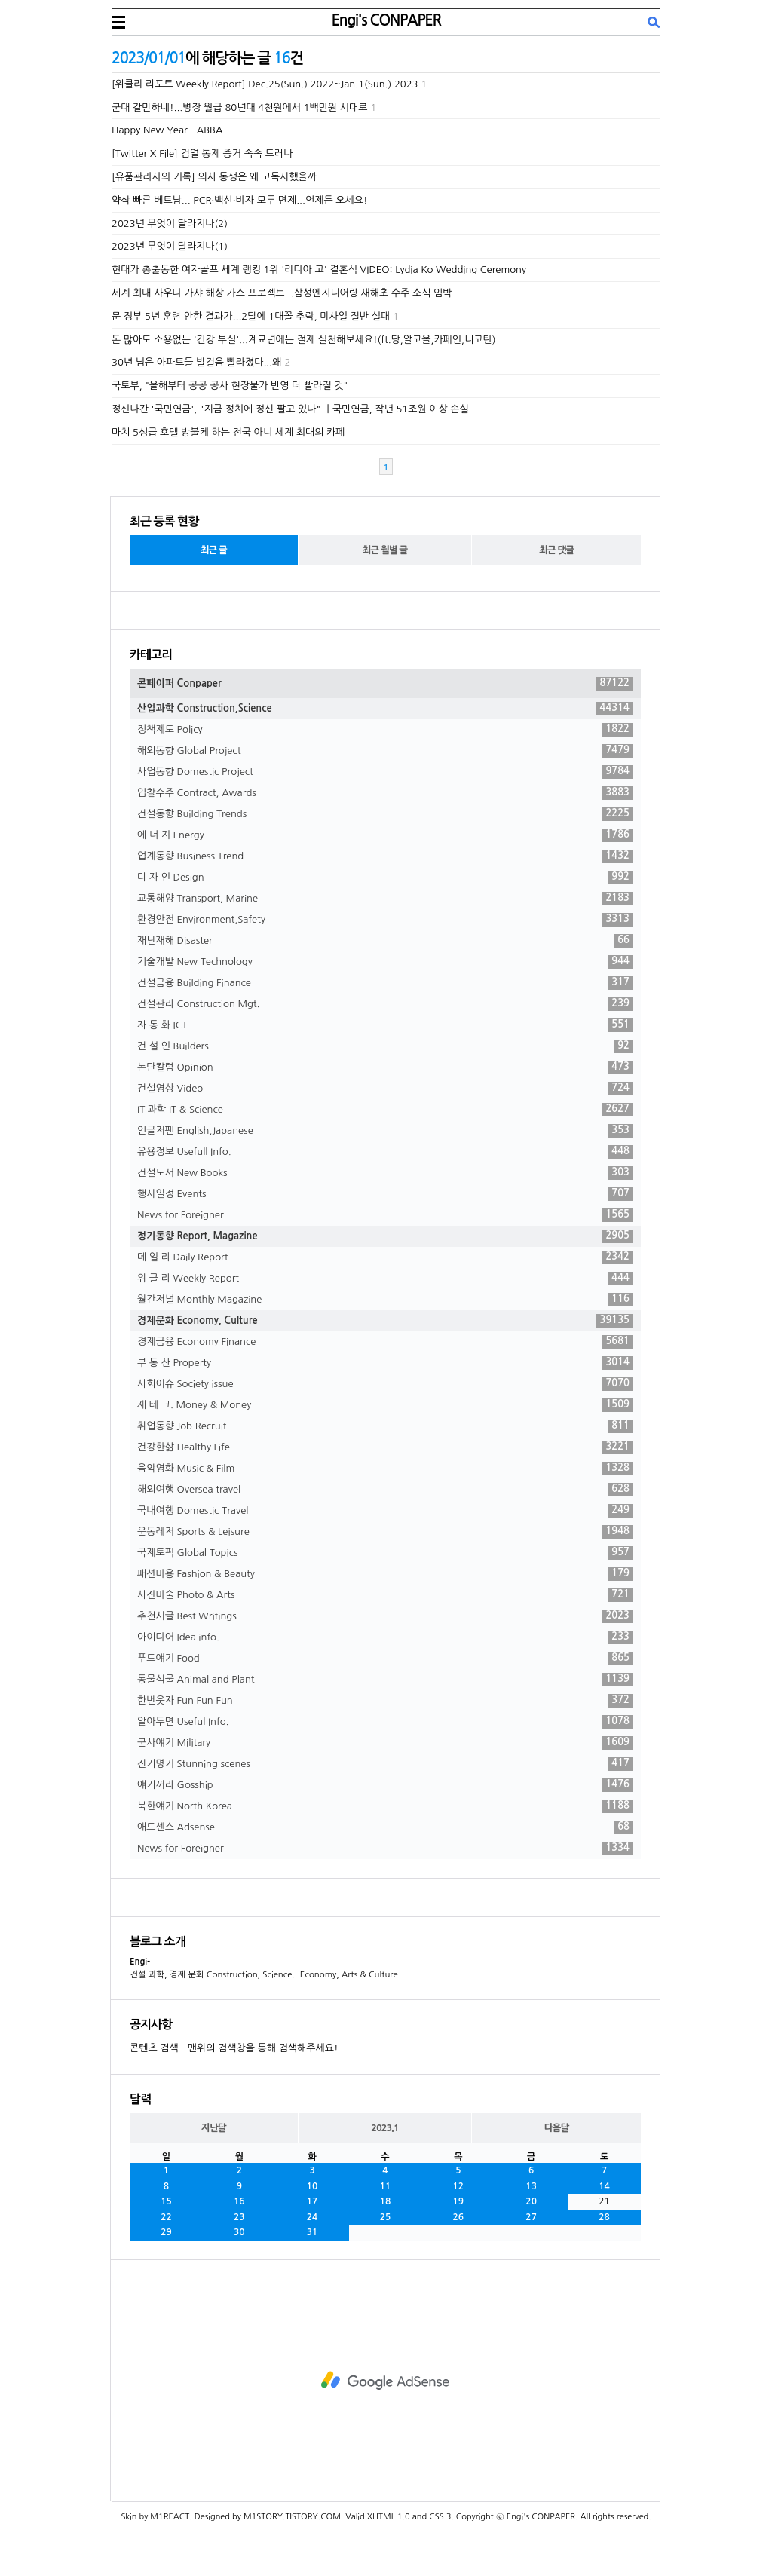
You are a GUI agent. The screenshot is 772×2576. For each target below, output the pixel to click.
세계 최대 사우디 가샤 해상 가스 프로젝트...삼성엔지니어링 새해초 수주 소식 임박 (282, 293)
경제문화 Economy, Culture (385, 1321)
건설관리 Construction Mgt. (385, 1004)
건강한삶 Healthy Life (385, 1447)
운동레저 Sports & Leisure (385, 1532)
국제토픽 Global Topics (385, 1553)
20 (531, 2201)
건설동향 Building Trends (385, 814)
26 (458, 2217)
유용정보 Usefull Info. (385, 1152)
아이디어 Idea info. (385, 1637)
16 (239, 2201)
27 (531, 2217)
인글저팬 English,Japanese (385, 1131)
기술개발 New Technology (385, 962)
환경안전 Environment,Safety (385, 920)
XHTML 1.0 (388, 2517)
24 (312, 2217)
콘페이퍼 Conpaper (385, 684)
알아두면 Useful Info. (385, 1722)
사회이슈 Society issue (385, 1384)
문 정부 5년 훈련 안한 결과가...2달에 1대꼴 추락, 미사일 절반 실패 (251, 316)
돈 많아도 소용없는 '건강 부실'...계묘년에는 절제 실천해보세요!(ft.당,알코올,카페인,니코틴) (303, 340)
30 (239, 2232)
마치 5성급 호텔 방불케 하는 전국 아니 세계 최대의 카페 (228, 432)
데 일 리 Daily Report (385, 1257)
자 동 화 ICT (385, 1025)
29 (166, 2232)
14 (604, 2186)
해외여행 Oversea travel (385, 1489)
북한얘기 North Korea (385, 1806)
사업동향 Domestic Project (385, 772)
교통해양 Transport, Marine (385, 898)
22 (166, 2217)
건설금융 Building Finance (385, 983)
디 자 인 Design (385, 877)
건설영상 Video (385, 1088)
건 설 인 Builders (385, 1046)
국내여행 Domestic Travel (385, 1511)
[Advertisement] (385, 2380)
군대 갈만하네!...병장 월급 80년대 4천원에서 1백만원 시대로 (240, 107)
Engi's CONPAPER (385, 20)
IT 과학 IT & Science (385, 1109)
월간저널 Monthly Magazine (385, 1299)
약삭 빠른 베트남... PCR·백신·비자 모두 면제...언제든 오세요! (239, 200)
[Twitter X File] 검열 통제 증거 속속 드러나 (202, 153)
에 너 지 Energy (385, 835)
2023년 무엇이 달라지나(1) (170, 246)
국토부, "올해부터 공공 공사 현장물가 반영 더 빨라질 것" (230, 386)
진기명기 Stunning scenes (385, 1764)
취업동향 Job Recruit (385, 1426)
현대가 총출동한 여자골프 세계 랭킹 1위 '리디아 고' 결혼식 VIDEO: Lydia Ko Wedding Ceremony (319, 269)
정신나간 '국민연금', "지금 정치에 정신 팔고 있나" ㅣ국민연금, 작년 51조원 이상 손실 (290, 409)
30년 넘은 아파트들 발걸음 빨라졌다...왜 (196, 362)
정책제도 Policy (385, 730)
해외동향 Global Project (385, 751)
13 (531, 2186)
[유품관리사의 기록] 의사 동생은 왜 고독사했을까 (214, 177)
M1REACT (169, 2517)
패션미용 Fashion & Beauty (385, 1574)
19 (458, 2201)
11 (385, 2186)
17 (312, 2201)
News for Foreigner (385, 1215)
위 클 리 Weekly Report (385, 1278)
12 (458, 2186)
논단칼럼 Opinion (385, 1067)
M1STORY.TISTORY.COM (292, 2517)
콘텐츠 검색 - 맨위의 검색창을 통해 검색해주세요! (234, 2048)
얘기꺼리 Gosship (385, 1785)
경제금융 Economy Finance (385, 1342)
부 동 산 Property (385, 1363)
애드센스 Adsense (385, 1827)
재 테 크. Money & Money (385, 1405)
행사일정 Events (385, 1194)
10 (312, 2186)
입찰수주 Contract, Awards (385, 793)
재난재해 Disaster (385, 941)
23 (239, 2217)
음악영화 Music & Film (385, 1468)
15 (166, 2201)
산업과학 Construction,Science (385, 708)
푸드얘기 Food (385, 1658)
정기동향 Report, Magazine (385, 1236)
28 (604, 2217)
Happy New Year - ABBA (167, 130)
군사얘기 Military (385, 1743)
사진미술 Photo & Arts (385, 1595)
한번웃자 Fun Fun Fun (385, 1701)
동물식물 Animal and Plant (385, 1679)
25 (385, 2217)
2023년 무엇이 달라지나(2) (170, 223)
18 (385, 2201)
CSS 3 (440, 2517)
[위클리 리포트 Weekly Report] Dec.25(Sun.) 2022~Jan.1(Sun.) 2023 (265, 84)
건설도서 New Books (385, 1173)
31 (312, 2232)
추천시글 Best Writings (385, 1616)
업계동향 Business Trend (385, 856)
